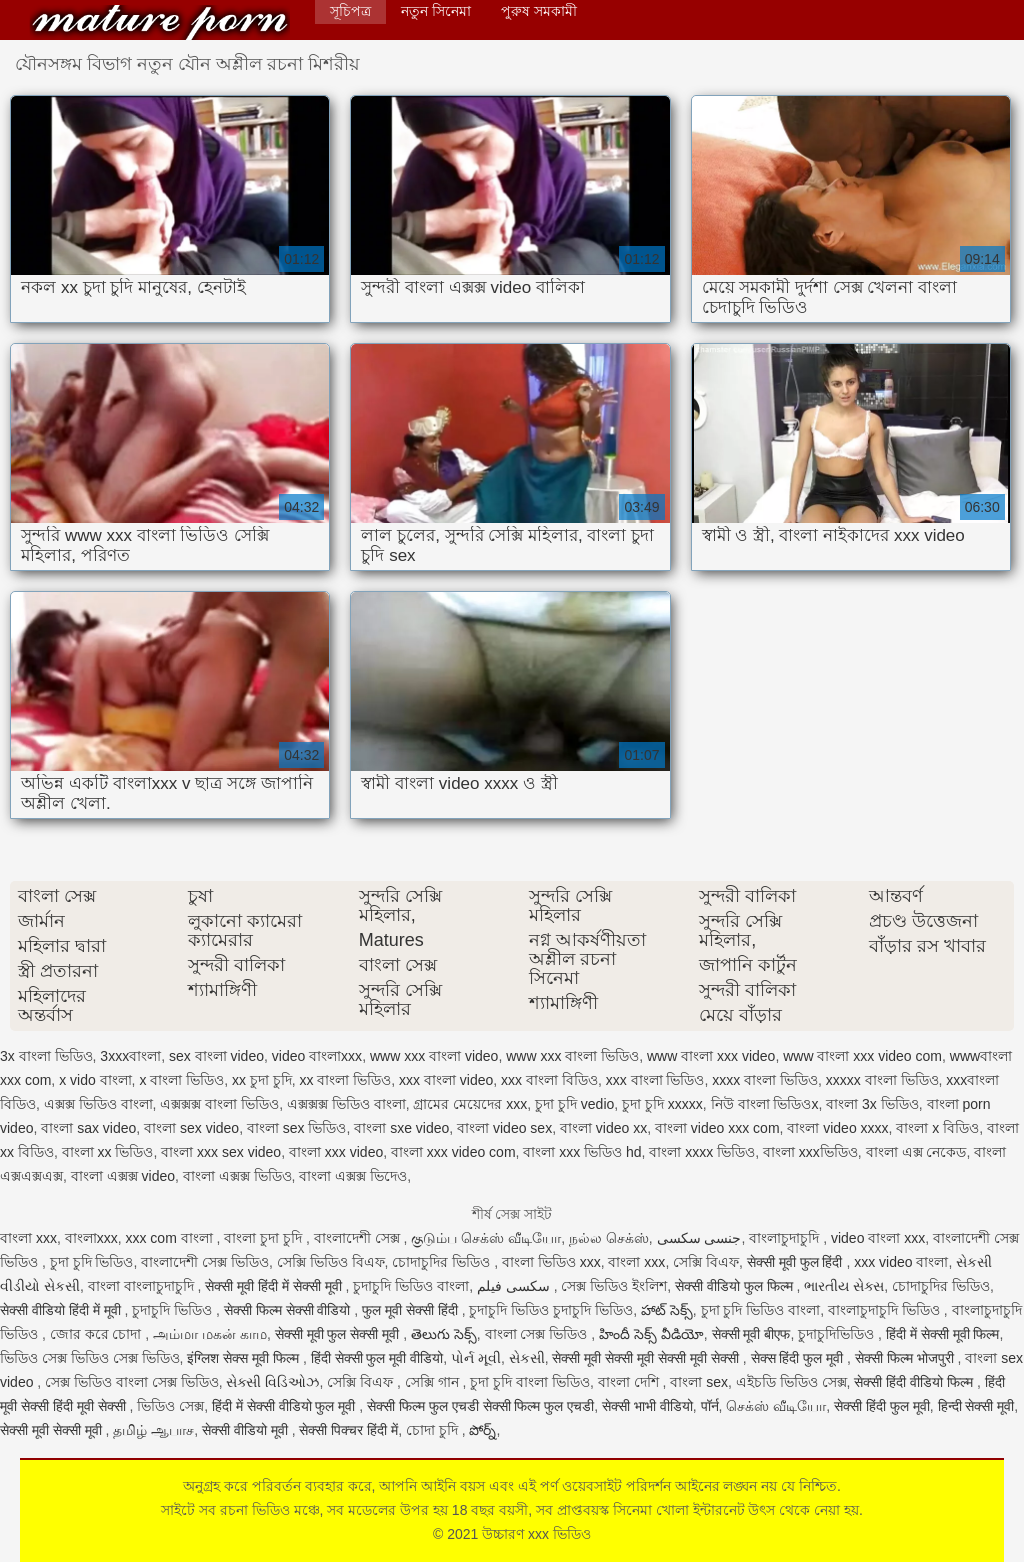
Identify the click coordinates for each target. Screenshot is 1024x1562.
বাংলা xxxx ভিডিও (702, 1152)
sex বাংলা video (216, 1056)
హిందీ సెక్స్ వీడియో (651, 1334)
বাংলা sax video (88, 1128)
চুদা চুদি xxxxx (662, 1104)
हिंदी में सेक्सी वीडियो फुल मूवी (285, 1406)
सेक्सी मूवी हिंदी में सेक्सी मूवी (275, 1286)
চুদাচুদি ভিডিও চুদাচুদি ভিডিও (551, 1310)
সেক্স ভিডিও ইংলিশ (614, 1286)
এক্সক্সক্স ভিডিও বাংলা (346, 1104)
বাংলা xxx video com (453, 1152)
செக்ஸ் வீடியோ (776, 1406)
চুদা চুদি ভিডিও (92, 1262)
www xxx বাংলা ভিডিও (572, 1056)
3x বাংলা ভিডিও (46, 1056)
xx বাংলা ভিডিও (346, 1080)
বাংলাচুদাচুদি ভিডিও (886, 1310)
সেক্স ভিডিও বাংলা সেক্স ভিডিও (132, 1382)
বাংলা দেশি (630, 1382)
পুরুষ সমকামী (539, 11)
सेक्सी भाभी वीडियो (647, 1406)
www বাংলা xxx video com (862, 1056)
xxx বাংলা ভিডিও (655, 1080)
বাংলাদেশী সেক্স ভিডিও (205, 1262)
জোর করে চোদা (98, 1334)
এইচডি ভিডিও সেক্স (791, 1382)
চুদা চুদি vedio (574, 1104)
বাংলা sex (699, 1382)
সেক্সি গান (434, 1382)
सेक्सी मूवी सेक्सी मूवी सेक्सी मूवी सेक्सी (647, 1358)
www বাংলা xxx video (711, 1056)
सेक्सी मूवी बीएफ (751, 1334)
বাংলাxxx (91, 1238)
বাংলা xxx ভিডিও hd (582, 1152)
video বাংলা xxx (878, 1238)
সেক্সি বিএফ (706, 1262)
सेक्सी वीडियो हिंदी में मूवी (62, 1310)
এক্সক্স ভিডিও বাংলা (98, 1104)
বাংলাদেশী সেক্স (359, 1238)
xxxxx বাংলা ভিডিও (882, 1080)
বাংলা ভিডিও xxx (551, 1262)
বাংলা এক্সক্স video (123, 1176)
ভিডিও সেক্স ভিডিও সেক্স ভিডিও (90, 1358)
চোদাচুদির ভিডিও (443, 1262)
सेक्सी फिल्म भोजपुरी (906, 1358)
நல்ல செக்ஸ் (609, 1238)
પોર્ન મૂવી (476, 1358)
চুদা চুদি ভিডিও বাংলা (761, 1310)
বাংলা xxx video (336, 1152)
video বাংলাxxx (317, 1056)
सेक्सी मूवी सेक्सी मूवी (53, 1430)
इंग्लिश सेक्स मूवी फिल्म (245, 1358)
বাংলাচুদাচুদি (786, 1238)
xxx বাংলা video (446, 1080)
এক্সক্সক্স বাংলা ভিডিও (219, 1104)
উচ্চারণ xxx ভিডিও (160, 22)
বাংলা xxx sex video (221, 1152)
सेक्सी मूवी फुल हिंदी (797, 1262)
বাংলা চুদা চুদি (265, 1238)
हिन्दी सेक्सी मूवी (976, 1406)
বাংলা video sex (504, 1128)
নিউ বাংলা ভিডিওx (765, 1104)
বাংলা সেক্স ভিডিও (538, 1334)
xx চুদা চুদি (262, 1080)
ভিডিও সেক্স (170, 1406)
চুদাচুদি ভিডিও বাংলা (411, 1286)
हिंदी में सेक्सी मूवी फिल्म (943, 1334)
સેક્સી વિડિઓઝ (272, 1382)
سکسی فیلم (515, 1286)
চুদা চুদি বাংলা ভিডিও (530, 1382)
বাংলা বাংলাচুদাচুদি (143, 1286)
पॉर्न (710, 1406)
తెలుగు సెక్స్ (444, 1334)
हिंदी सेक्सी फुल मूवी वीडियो (377, 1358)
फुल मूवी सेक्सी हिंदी (412, 1310)
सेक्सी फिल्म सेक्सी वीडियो (289, 1310)
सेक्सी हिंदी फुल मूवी (882, 1406)
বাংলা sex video (191, 1128)
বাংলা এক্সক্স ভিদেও (353, 1176)
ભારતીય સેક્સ (844, 1286)
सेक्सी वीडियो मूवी (247, 1430)
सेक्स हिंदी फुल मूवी (799, 1358)
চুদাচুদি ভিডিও (174, 1310)
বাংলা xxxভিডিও (810, 1152)
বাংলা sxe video (401, 1128)
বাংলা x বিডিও (937, 1128)
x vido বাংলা (95, 1080)
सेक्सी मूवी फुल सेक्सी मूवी (339, 1334)
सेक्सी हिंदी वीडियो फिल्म (915, 1382)
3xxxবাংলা (130, 1056)
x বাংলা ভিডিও (181, 1080)
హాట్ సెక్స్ (667, 1310)
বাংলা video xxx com (717, 1128)
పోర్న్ (482, 1430)
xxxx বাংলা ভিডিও (765, 1080)
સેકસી (527, 1358)
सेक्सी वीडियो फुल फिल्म (736, 1286)
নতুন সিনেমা (436, 11)
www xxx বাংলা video (434, 1056)
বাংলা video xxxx (837, 1128)
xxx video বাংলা (901, 1262)
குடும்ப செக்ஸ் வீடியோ (486, 1238)
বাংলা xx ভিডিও (108, 1152)
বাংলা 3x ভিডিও (872, 1104)
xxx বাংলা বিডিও (549, 1080)
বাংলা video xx (603, 1128)
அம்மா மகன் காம (210, 1334)
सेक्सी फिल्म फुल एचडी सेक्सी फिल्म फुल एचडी (480, 1406)
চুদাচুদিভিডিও (838, 1334)
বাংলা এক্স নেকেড (916, 1152)
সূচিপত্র (350, 11)
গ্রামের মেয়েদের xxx (470, 1104)
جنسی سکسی (699, 1238)
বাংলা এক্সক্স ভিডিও (237, 1176)
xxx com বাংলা (170, 1238)
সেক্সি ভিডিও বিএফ (331, 1262)
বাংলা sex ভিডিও (297, 1128)
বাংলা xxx (28, 1238)
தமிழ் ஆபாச (153, 1430)
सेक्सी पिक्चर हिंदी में (348, 1430)
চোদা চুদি (434, 1430)
